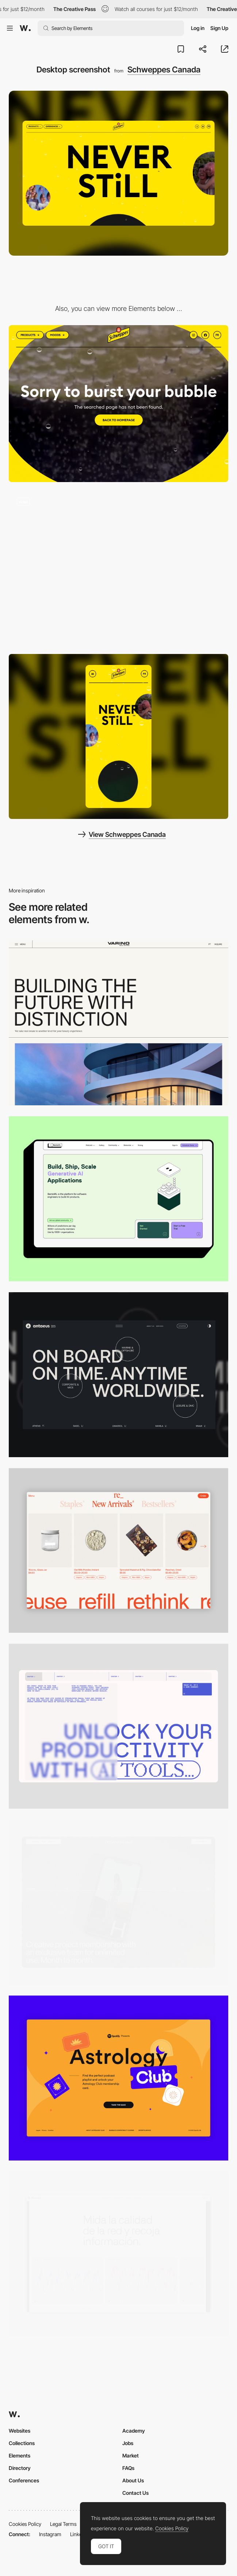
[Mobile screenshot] (118, 736)
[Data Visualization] (118, 2253)
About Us (133, 2480)
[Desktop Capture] (118, 2078)
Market (130, 2455)
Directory (20, 2468)
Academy (133, 2431)
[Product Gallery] (118, 1550)
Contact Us (135, 2493)
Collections (22, 2443)
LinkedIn (79, 2534)
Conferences (24, 2480)
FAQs (128, 2468)
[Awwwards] (25, 28)
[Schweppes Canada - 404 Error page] (118, 403)
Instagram (50, 2534)
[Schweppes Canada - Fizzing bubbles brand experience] (118, 567)
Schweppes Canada (163, 69)
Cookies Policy (25, 2524)
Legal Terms (63, 2524)
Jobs (127, 2443)
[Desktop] (118, 1022)
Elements (19, 2455)
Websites (19, 2431)
